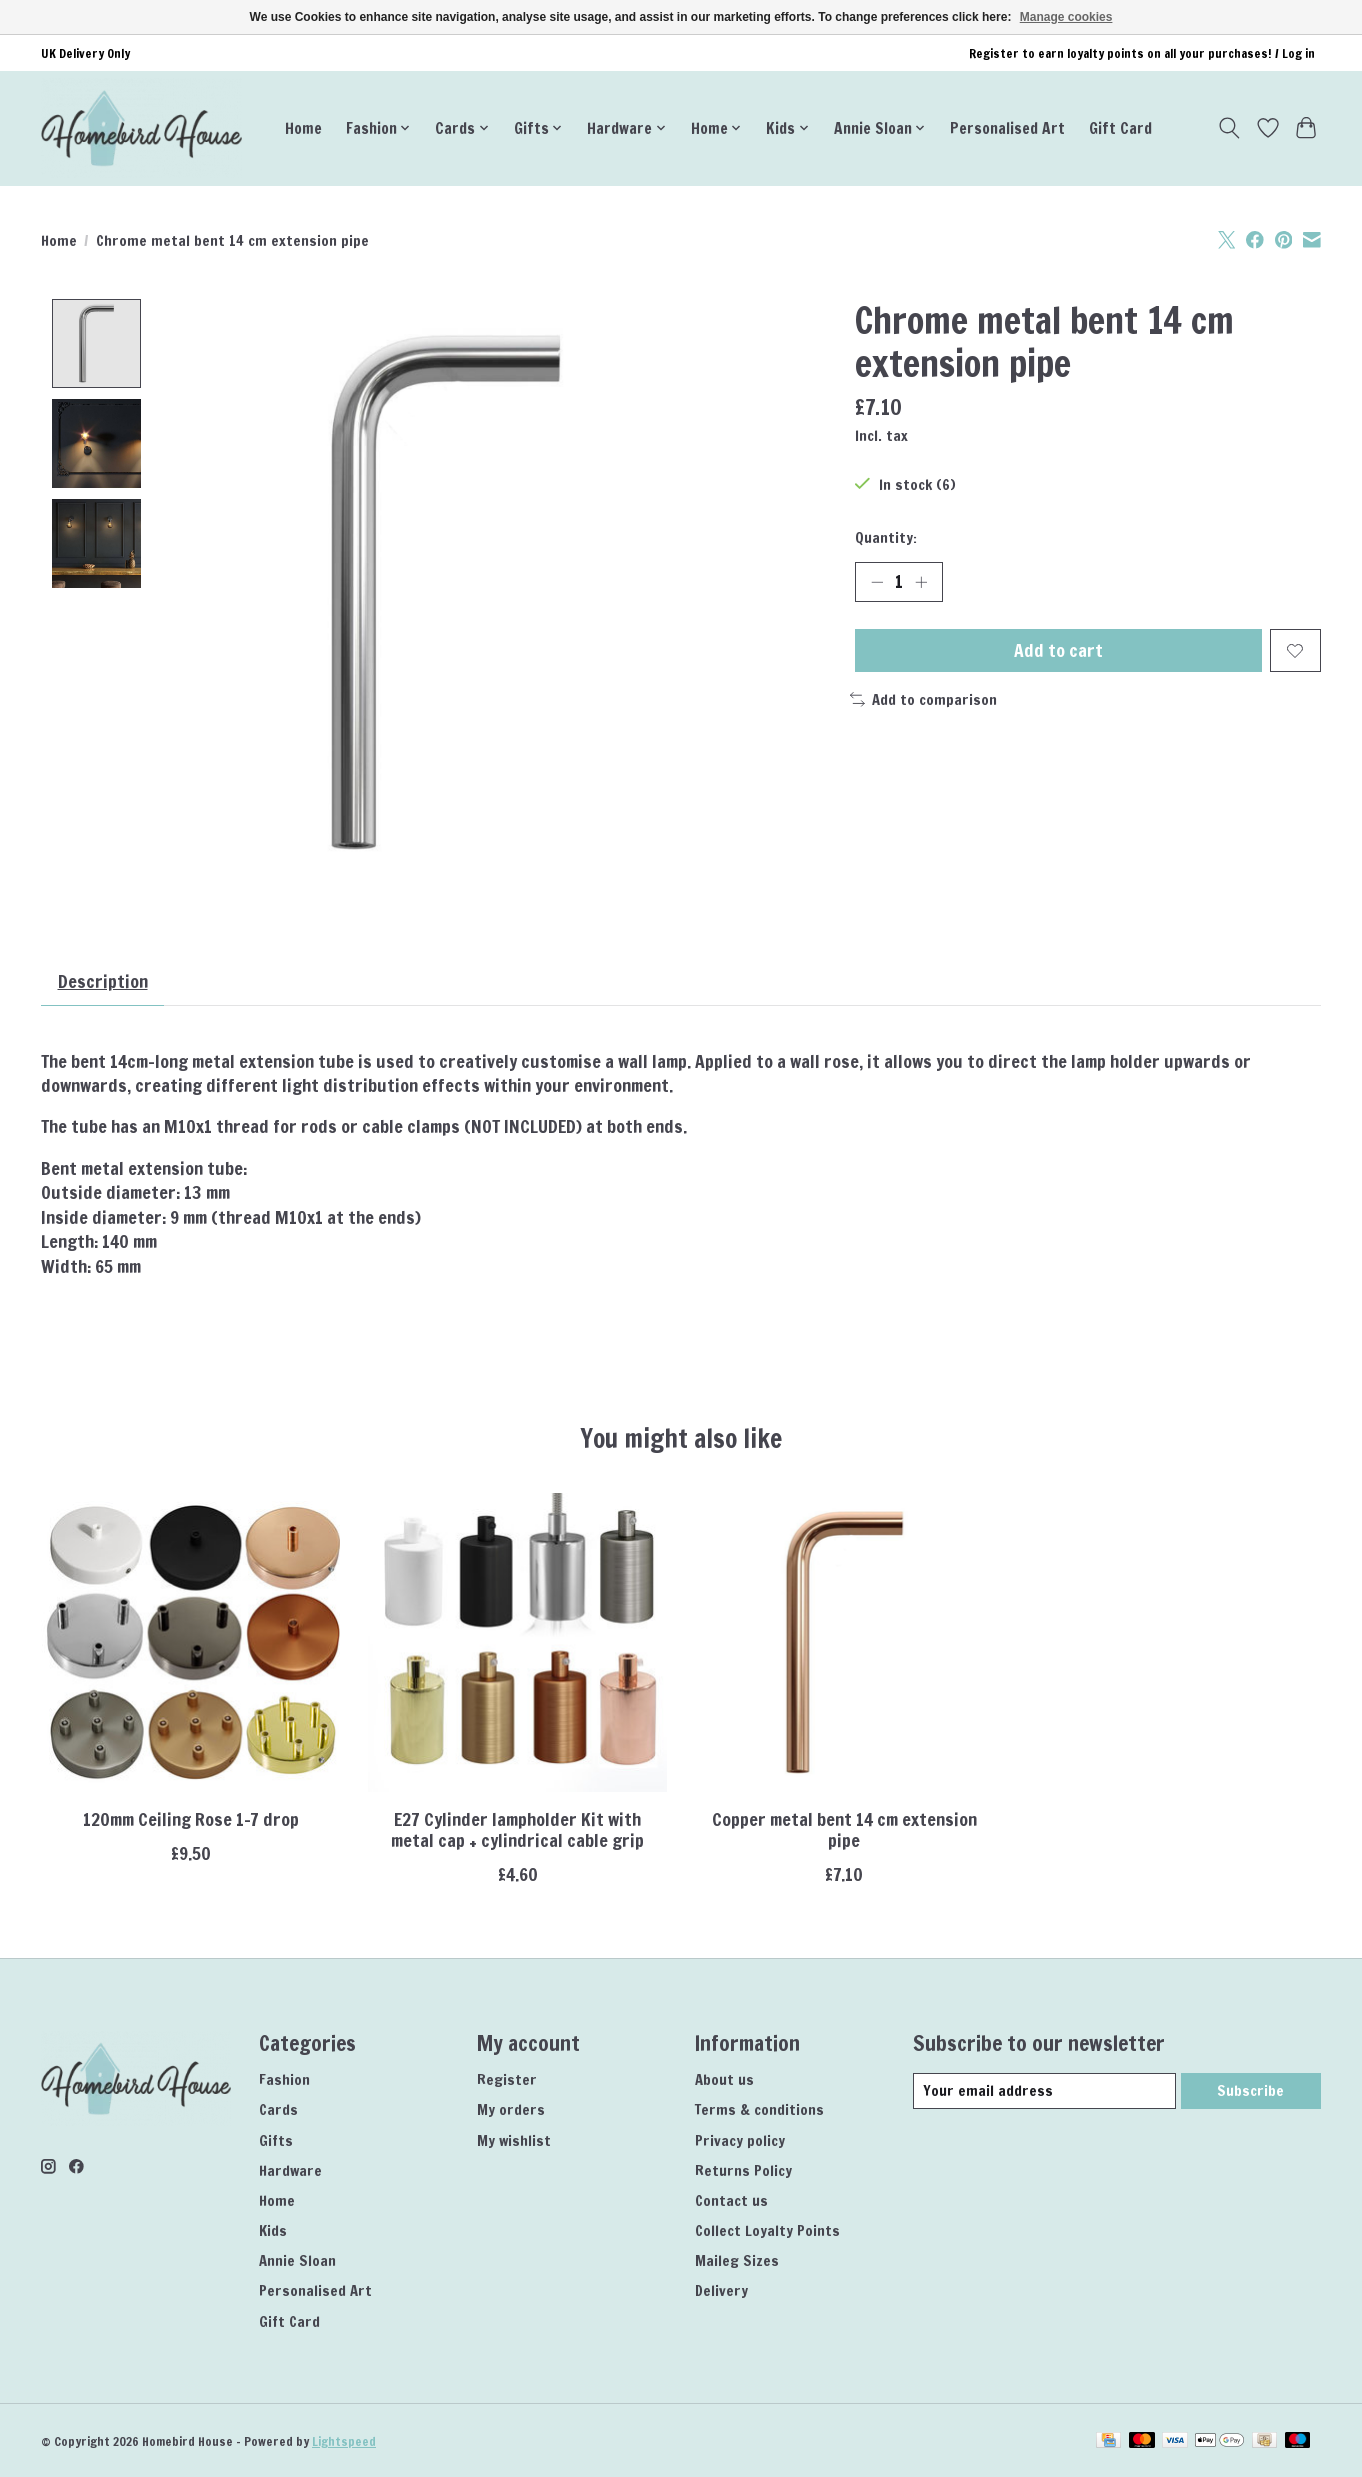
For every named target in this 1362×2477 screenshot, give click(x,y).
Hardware (290, 2170)
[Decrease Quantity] (877, 582)
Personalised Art (1007, 128)
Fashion (284, 2080)
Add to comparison (923, 699)
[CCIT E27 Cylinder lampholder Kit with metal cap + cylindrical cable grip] (517, 1642)
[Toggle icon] (1229, 128)
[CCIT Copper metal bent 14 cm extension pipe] (844, 1642)
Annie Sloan (297, 2261)
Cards (278, 2110)
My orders (511, 2110)
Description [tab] (103, 981)
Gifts (276, 2140)
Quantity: (886, 537)
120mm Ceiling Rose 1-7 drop (191, 1819)
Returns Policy (743, 2170)
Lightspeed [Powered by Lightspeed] (344, 2441)
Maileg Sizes (737, 2261)
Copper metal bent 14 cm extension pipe (844, 1830)
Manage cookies (1066, 17)
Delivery (721, 2291)
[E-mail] (1044, 2091)
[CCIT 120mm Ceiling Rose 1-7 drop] (190, 1642)
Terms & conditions (759, 2110)
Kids (273, 2230)
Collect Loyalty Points (767, 2230)
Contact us (731, 2200)
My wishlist (514, 2140)
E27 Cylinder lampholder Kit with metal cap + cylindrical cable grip (517, 1830)
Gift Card (1120, 128)
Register (507, 2080)
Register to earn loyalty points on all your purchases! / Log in (1142, 53)
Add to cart (1058, 650)
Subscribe (1250, 2090)
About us (724, 2080)
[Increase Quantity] (921, 582)
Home (303, 128)
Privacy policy (740, 2140)
